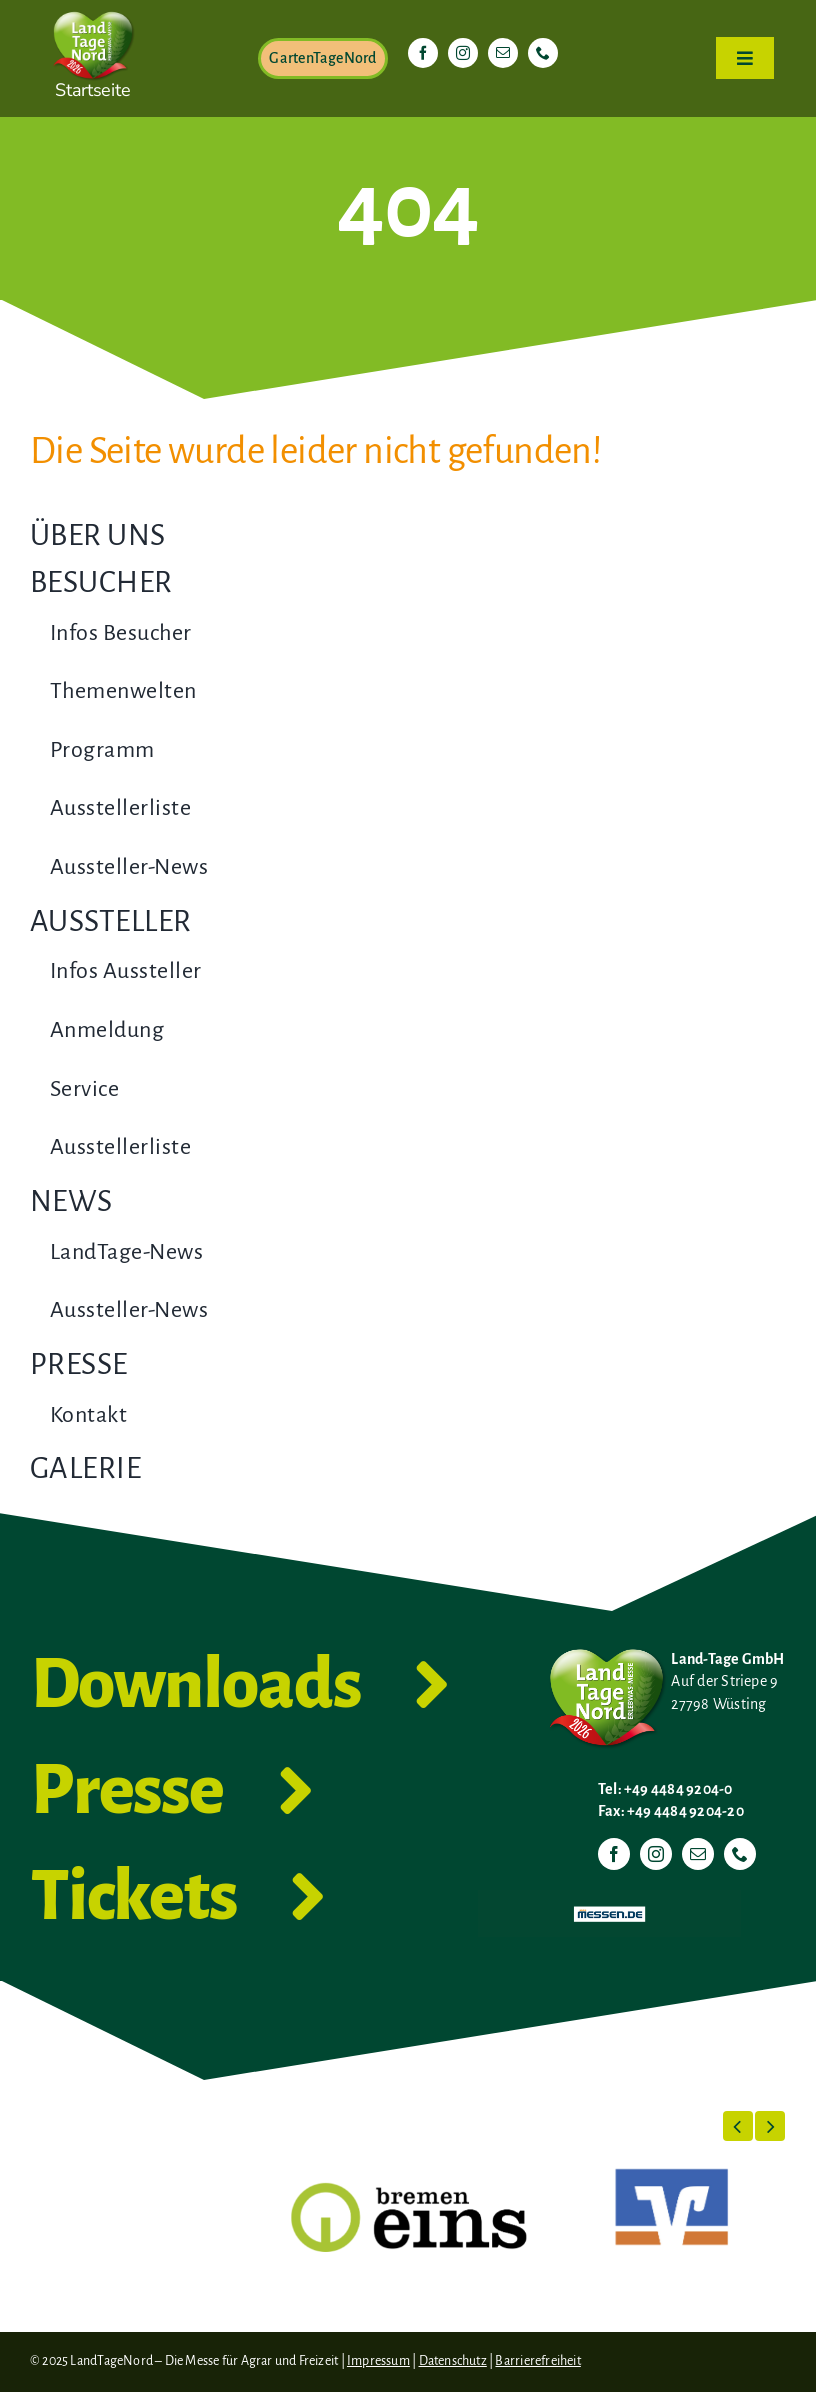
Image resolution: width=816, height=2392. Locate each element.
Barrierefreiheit (537, 2361)
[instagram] (463, 53)
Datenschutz (453, 2361)
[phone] (543, 53)
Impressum (378, 2361)
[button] (738, 2126)
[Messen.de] (609, 1898)
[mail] (503, 53)
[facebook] (423, 53)
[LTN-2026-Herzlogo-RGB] (93, 8)
